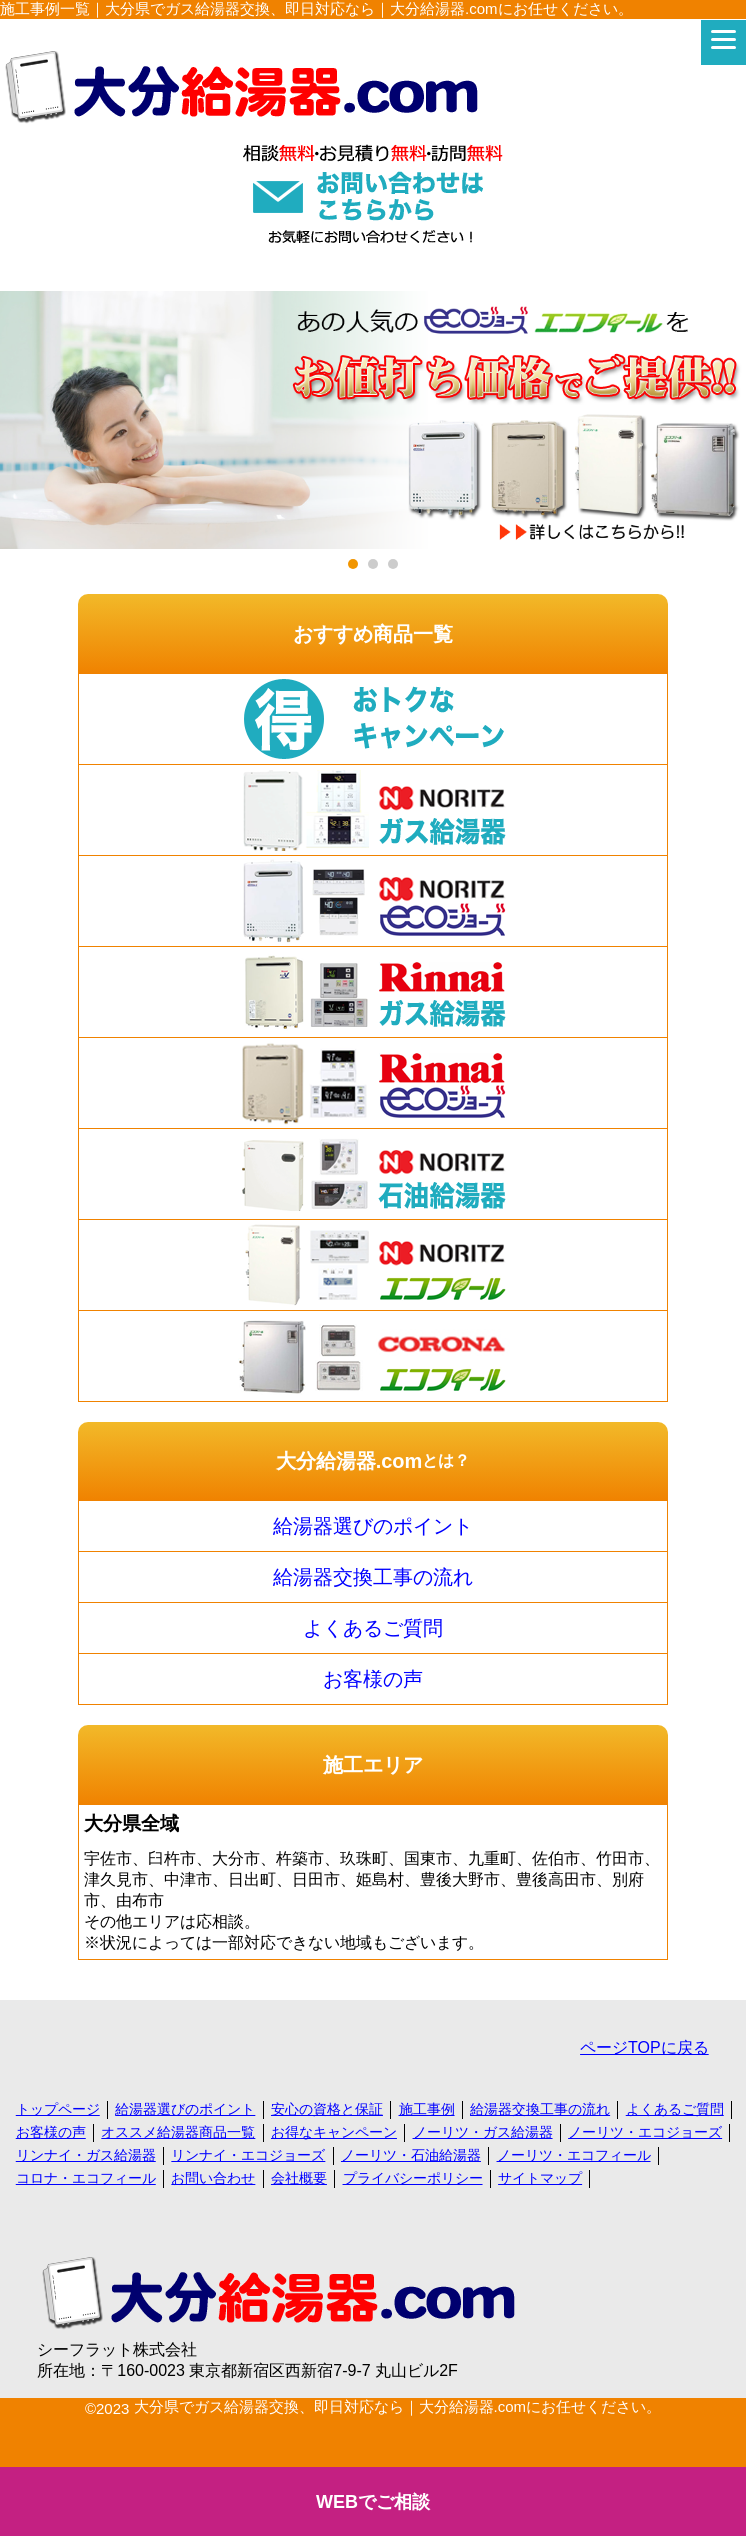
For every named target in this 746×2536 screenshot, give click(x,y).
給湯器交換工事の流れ (373, 1577)
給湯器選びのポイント (373, 1526)
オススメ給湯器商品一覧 (178, 2132)
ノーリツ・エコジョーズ (645, 2132)
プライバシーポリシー (413, 2178)
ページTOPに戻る (644, 2047)
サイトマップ (540, 2178)
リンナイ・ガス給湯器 (86, 2155)
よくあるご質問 (373, 1628)
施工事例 (427, 2109)
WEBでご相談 (373, 2502)
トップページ (58, 2109)
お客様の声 (373, 1679)
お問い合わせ (213, 2178)
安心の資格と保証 (327, 2109)
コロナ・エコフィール (86, 2178)
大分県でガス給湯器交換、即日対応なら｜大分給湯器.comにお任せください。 (398, 2406)
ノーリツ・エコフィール (574, 2155)
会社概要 (299, 2178)
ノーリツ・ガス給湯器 (483, 2132)
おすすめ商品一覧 (373, 634)
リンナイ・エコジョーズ (248, 2155)
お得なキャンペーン (334, 2132)
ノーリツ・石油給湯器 (411, 2155)
